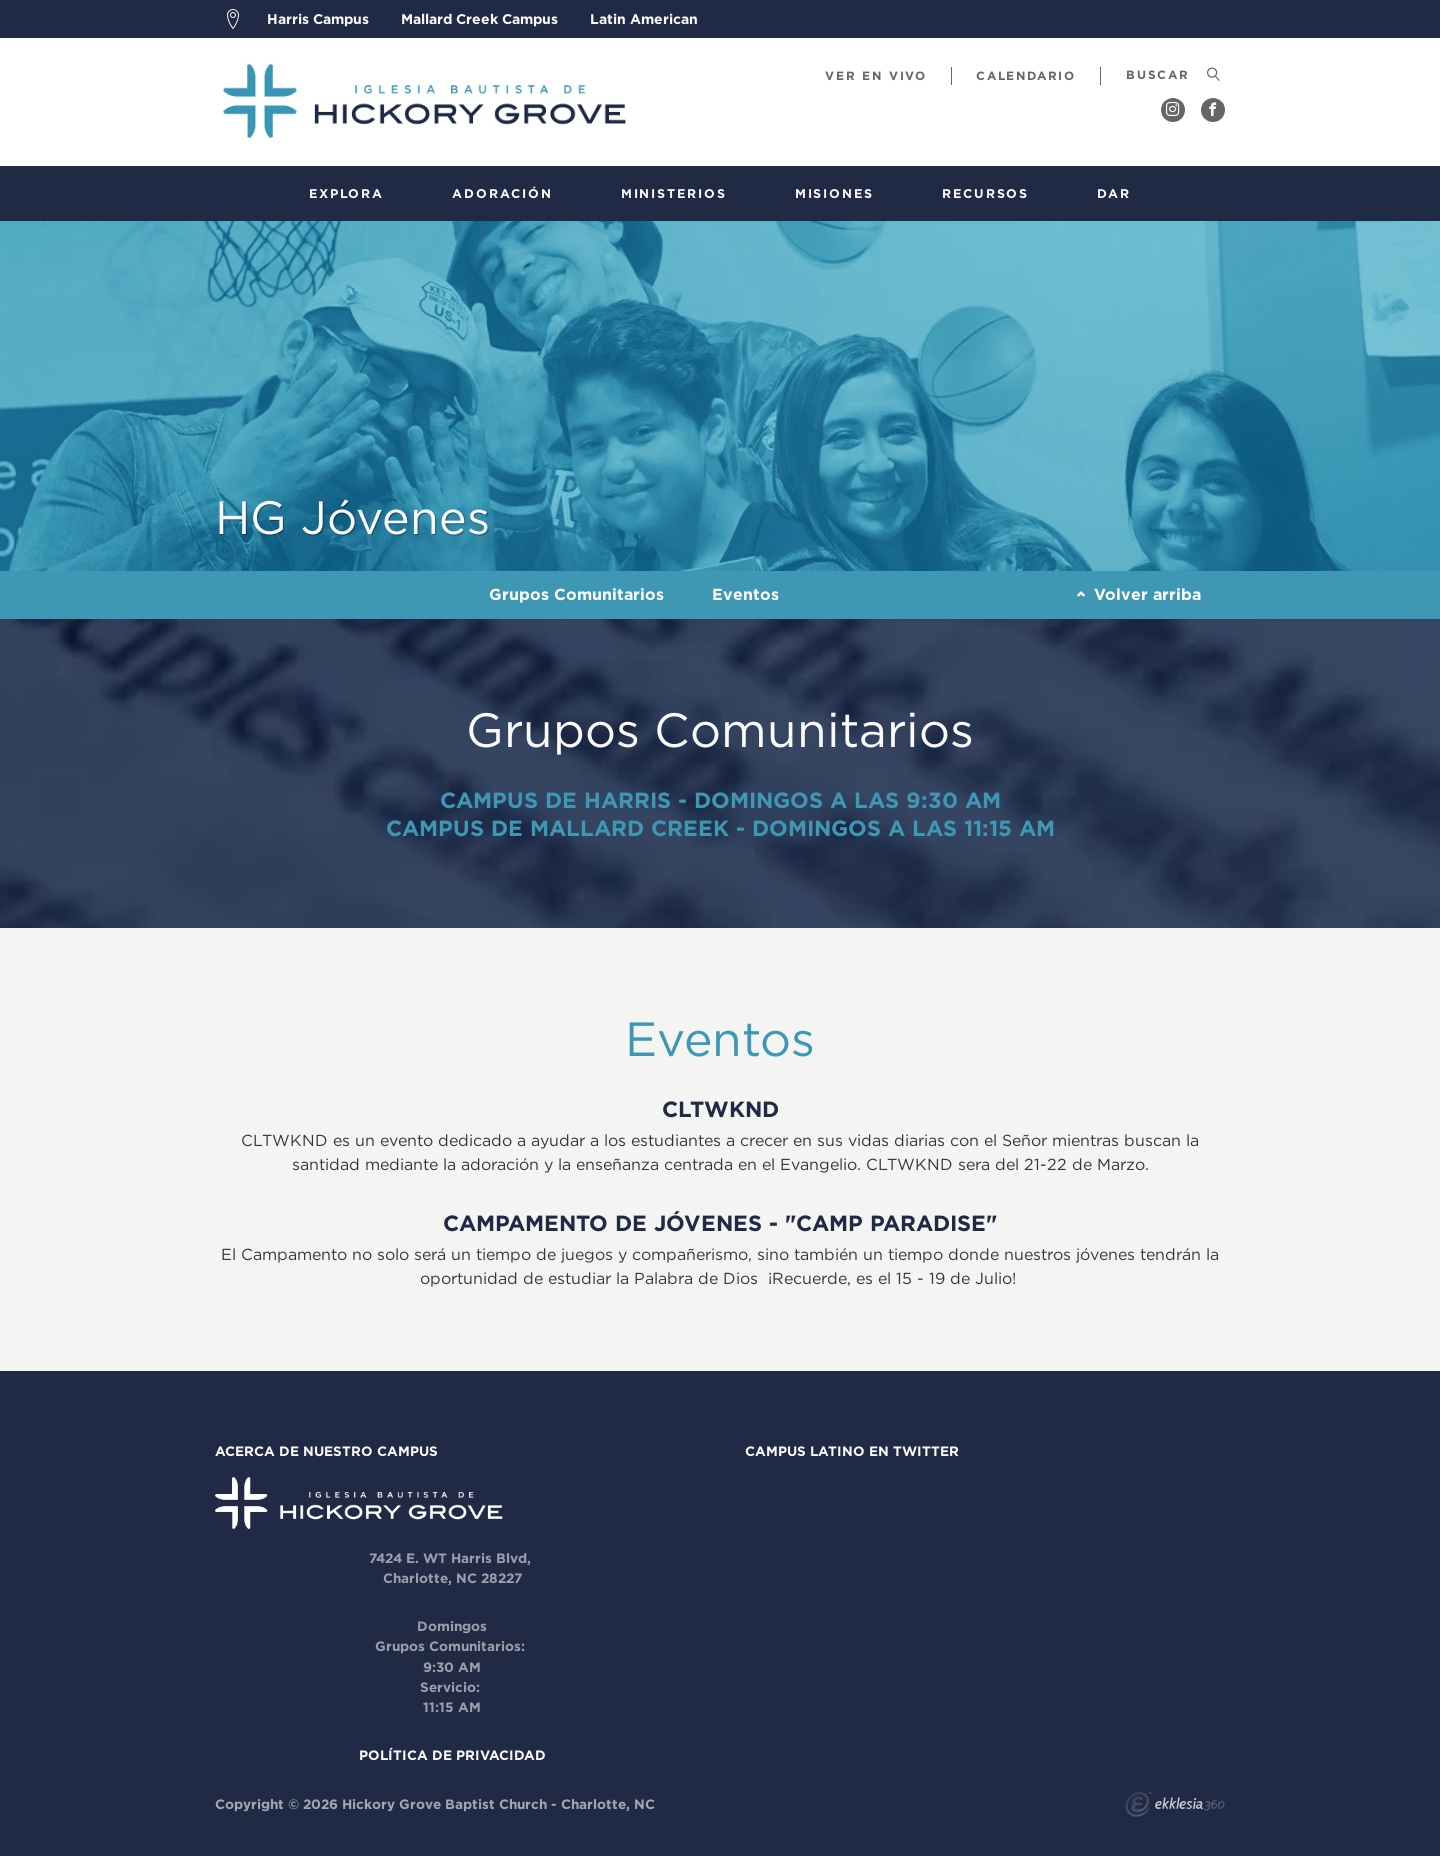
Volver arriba (1139, 594)
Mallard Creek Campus (479, 19)
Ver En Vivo (876, 75)
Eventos (745, 594)
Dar (1114, 193)
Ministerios (674, 193)
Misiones (834, 193)
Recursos (985, 193)
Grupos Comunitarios (576, 594)
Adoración (502, 193)
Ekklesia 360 (1175, 1807)
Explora (346, 193)
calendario (1026, 75)
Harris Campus (318, 19)
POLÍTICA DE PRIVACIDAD (452, 1755)
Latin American (644, 19)
